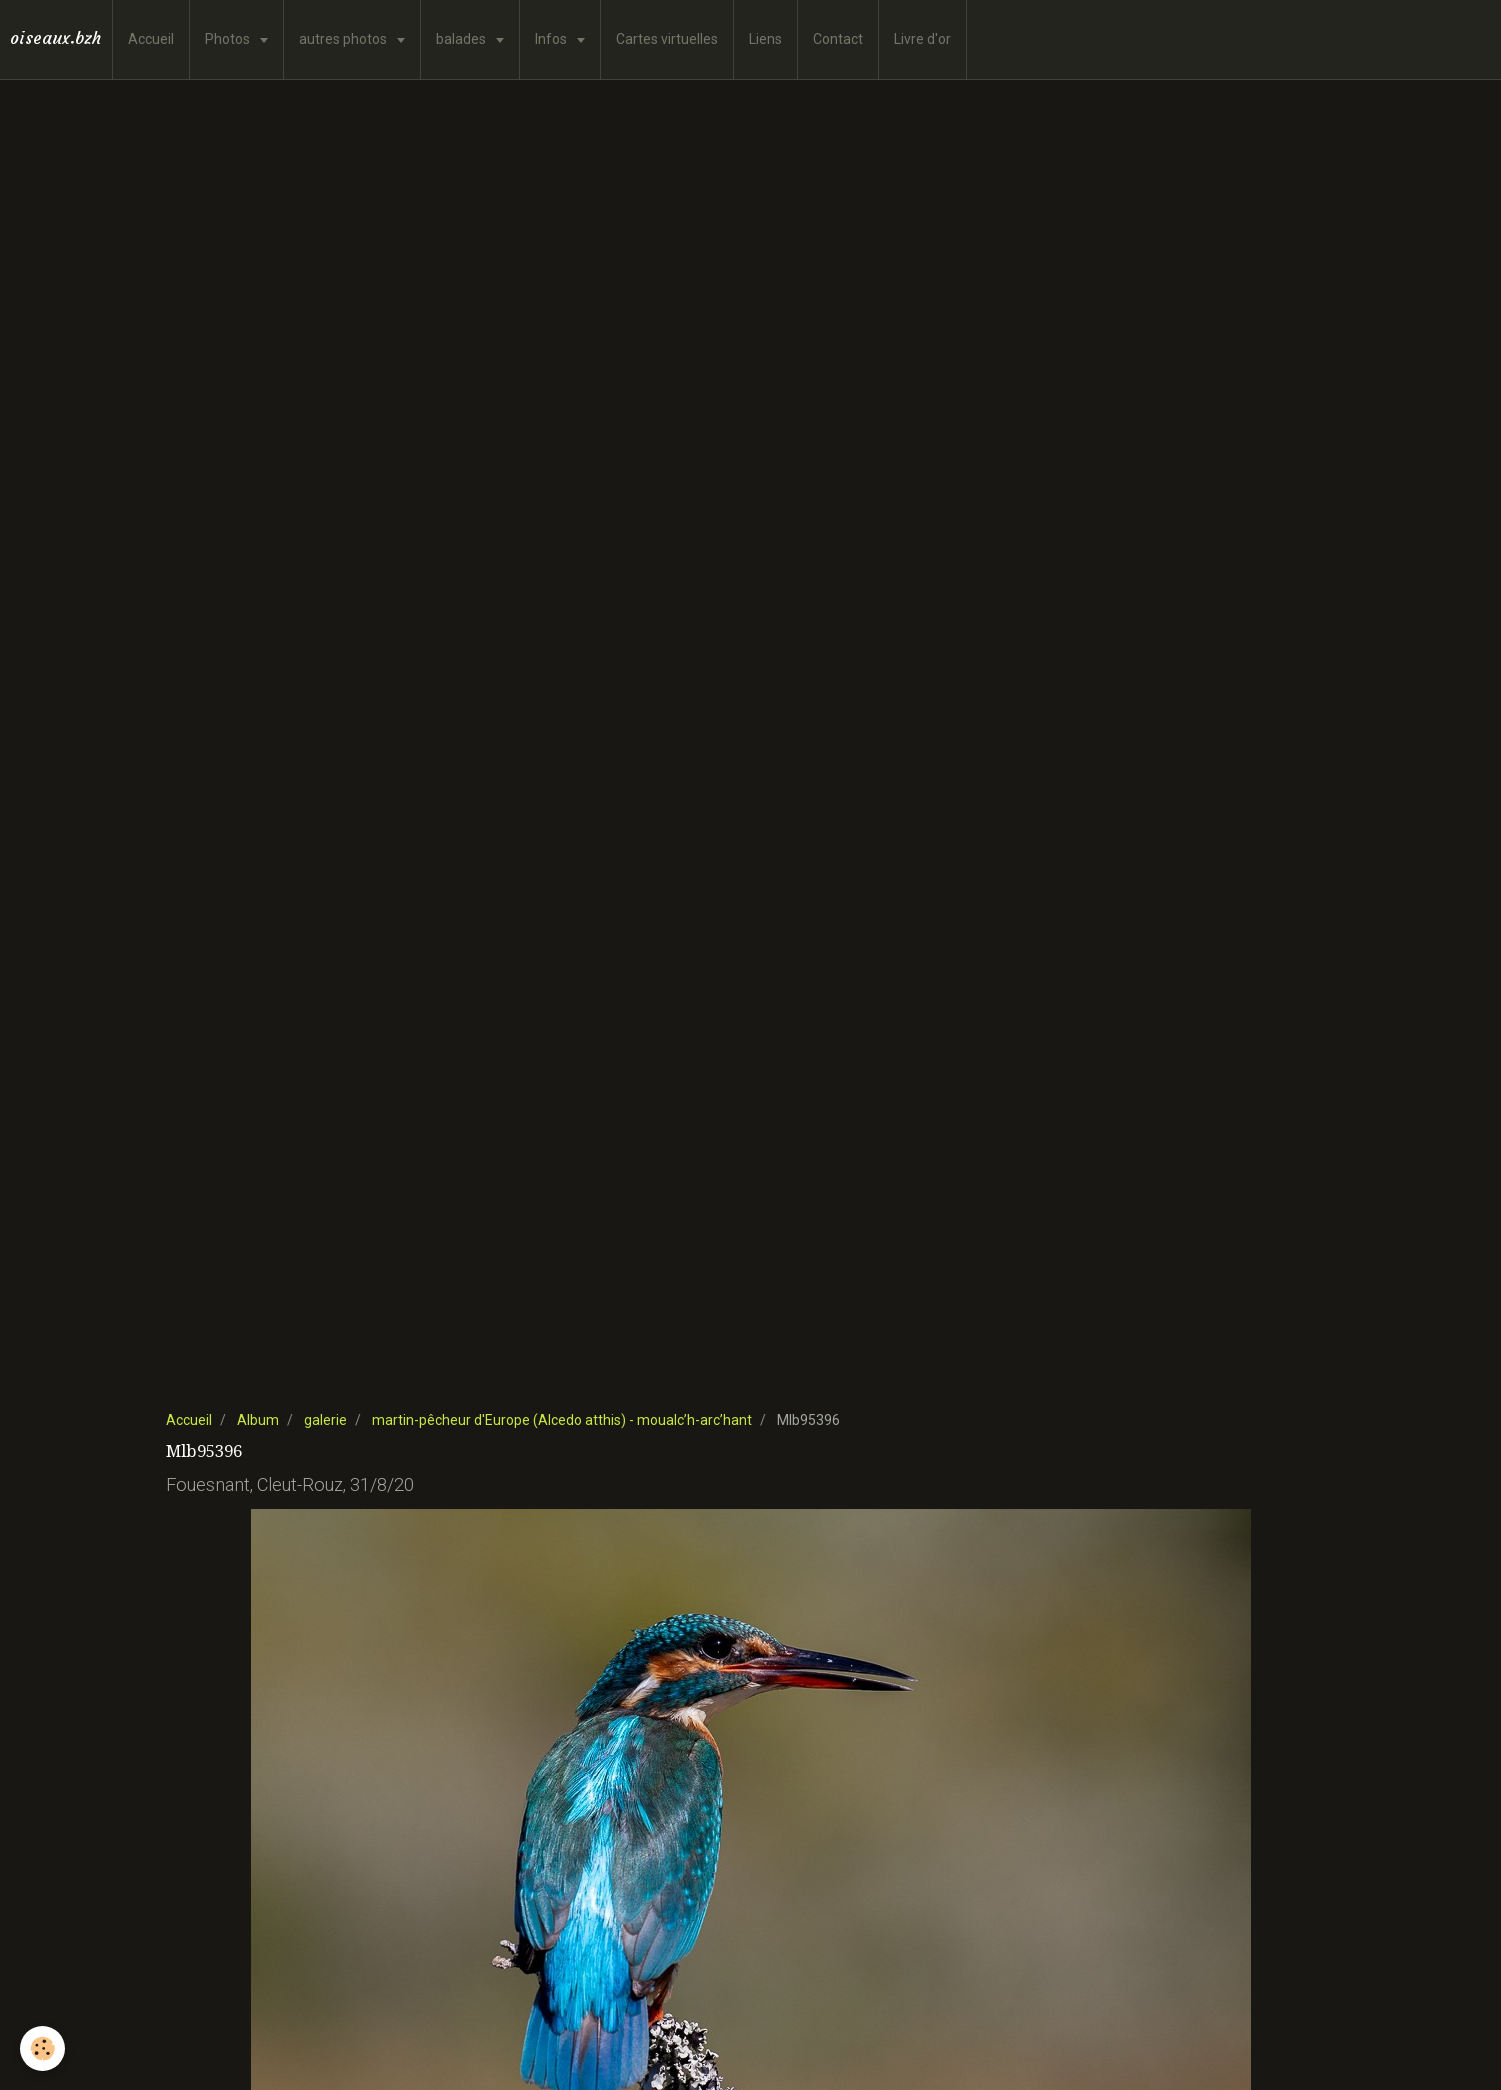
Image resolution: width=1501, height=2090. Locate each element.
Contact (838, 39)
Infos (552, 39)
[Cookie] (42, 2048)
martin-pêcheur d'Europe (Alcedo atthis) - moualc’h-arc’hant (562, 1420)
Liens (765, 39)
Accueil (151, 39)
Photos (229, 39)
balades (462, 39)
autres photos (344, 39)
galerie (325, 1420)
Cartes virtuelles (667, 39)
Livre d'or (922, 39)
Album (258, 1420)
